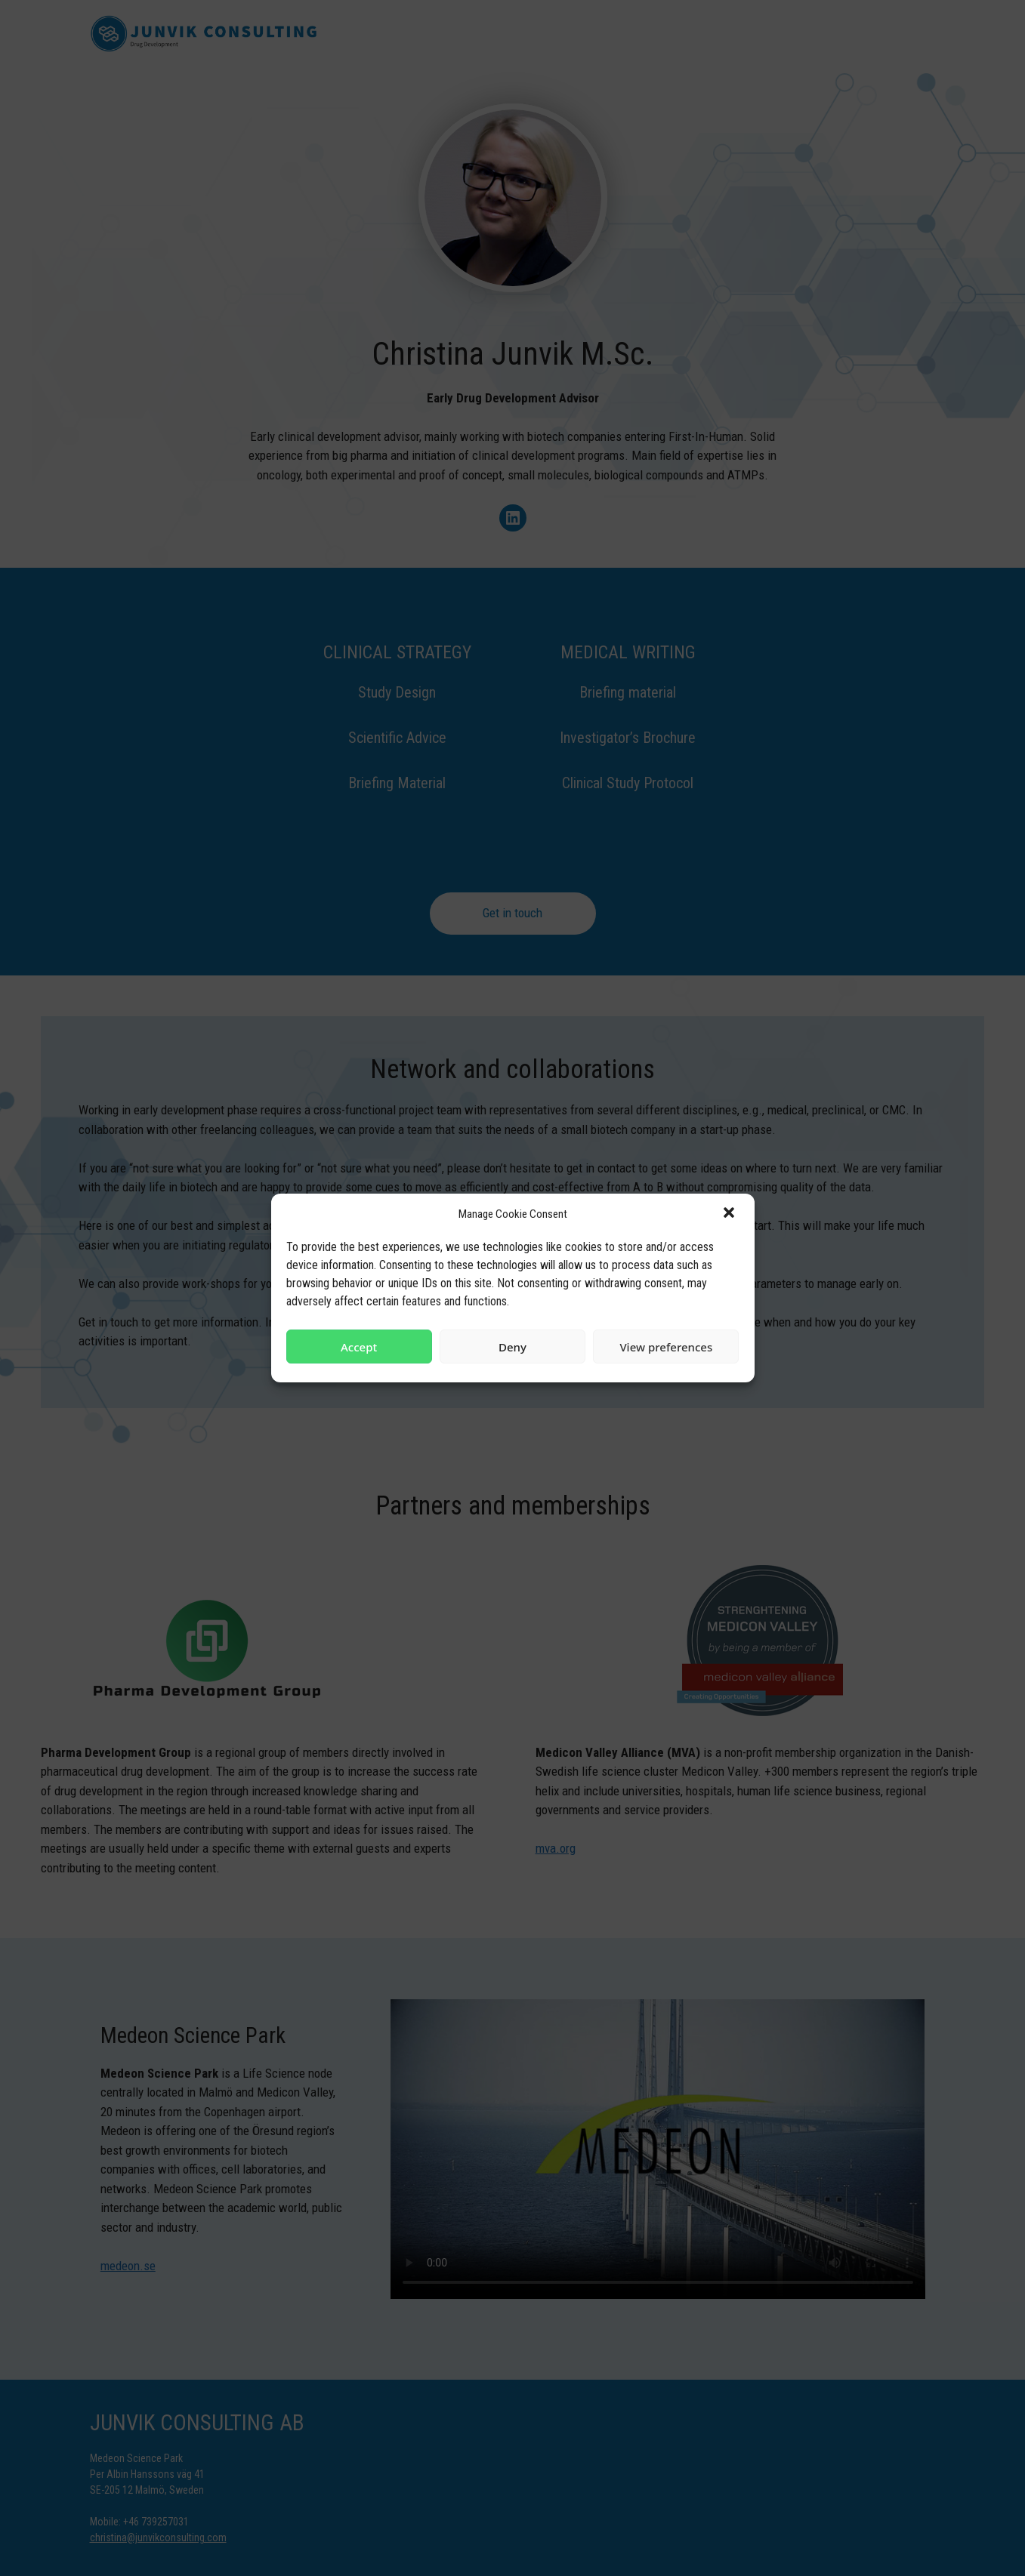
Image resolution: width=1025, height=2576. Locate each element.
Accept (359, 1346)
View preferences (665, 1346)
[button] (730, 1214)
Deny (512, 1346)
